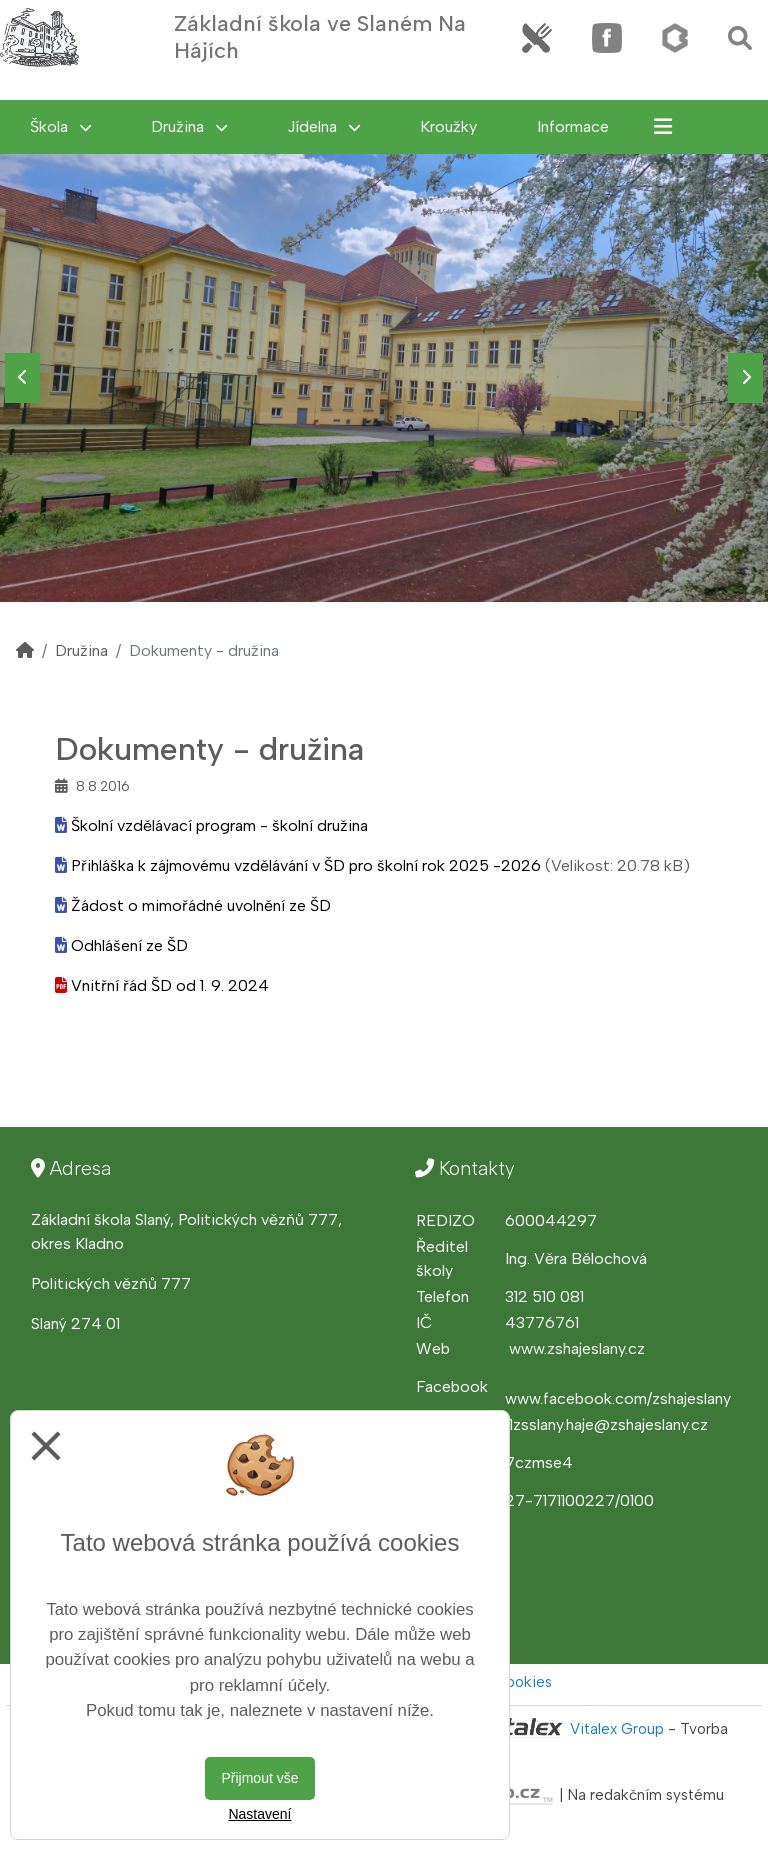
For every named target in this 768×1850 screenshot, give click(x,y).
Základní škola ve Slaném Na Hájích (320, 36)
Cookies (523, 1682)
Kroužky (448, 126)
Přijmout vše (259, 1778)
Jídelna (323, 126)
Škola (60, 126)
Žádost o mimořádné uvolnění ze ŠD (201, 905)
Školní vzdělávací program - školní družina (219, 825)
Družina (189, 126)
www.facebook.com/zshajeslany (618, 1398)
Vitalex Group (617, 1729)
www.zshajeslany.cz (577, 1348)
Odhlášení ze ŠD (129, 945)
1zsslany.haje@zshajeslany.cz (608, 1424)
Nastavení (259, 1814)
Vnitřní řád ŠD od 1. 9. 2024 (170, 985)
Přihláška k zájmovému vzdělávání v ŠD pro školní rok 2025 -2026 (306, 865)
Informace (573, 126)
